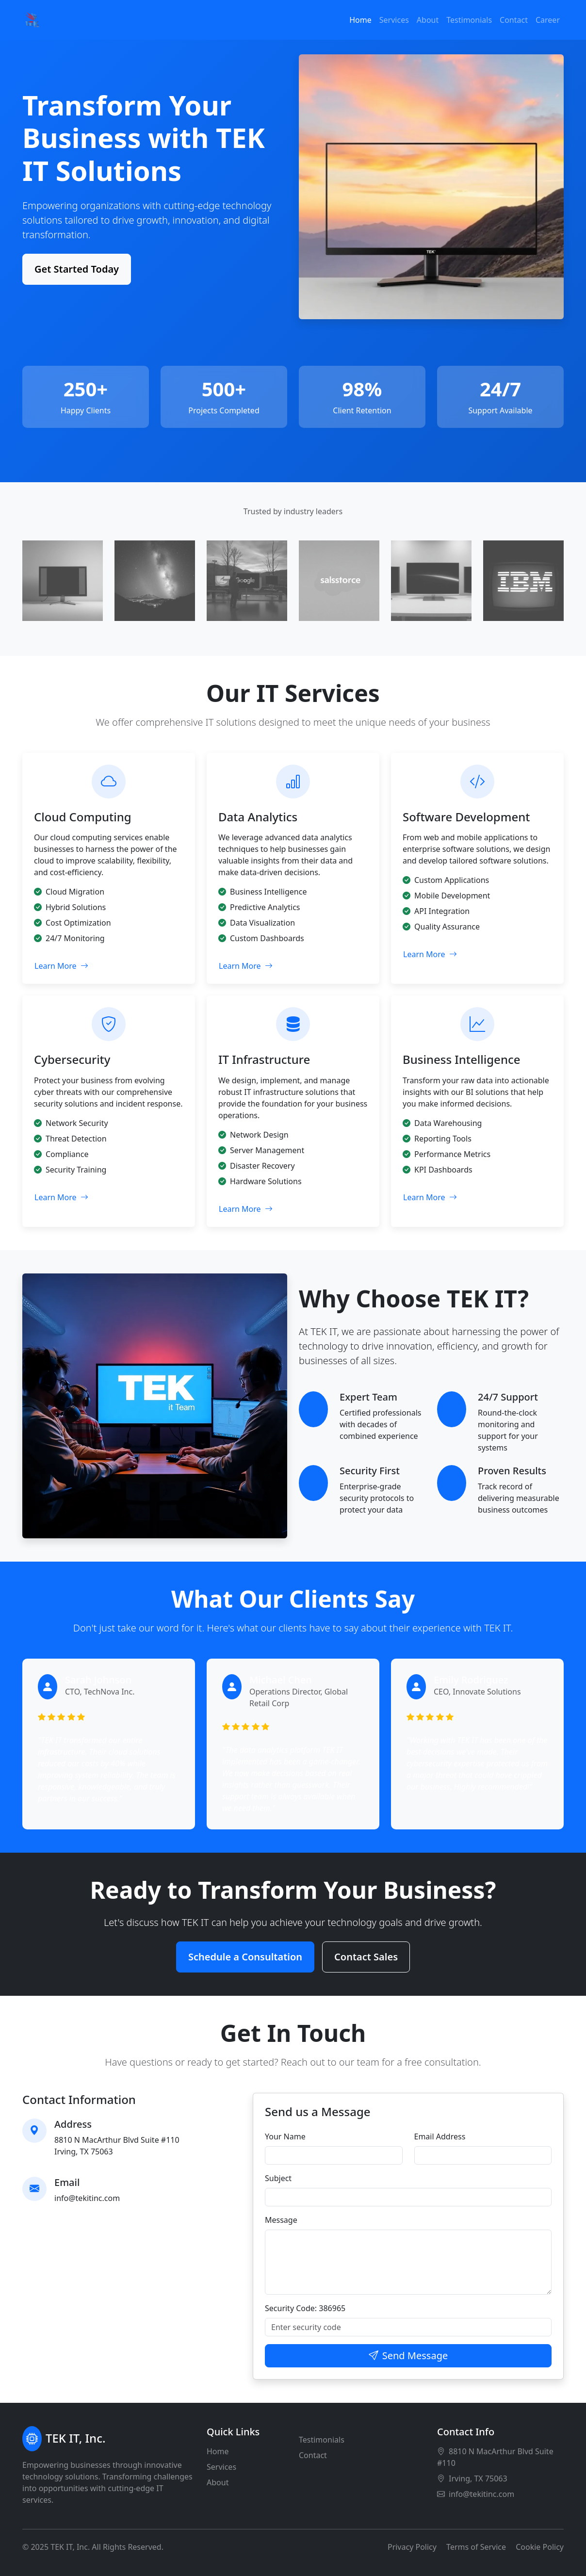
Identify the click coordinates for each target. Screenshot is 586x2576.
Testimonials (469, 20)
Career (548, 20)
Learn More (61, 966)
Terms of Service (476, 2547)
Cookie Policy (540, 2547)
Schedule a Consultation (245, 1956)
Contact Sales (366, 1956)
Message (281, 2220)
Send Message (408, 2355)
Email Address (440, 2136)
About (428, 20)
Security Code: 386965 (305, 2308)
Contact (514, 20)
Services (394, 20)
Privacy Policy (412, 2547)
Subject (278, 2178)
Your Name (285, 2136)
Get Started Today (76, 269)
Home (360, 20)
